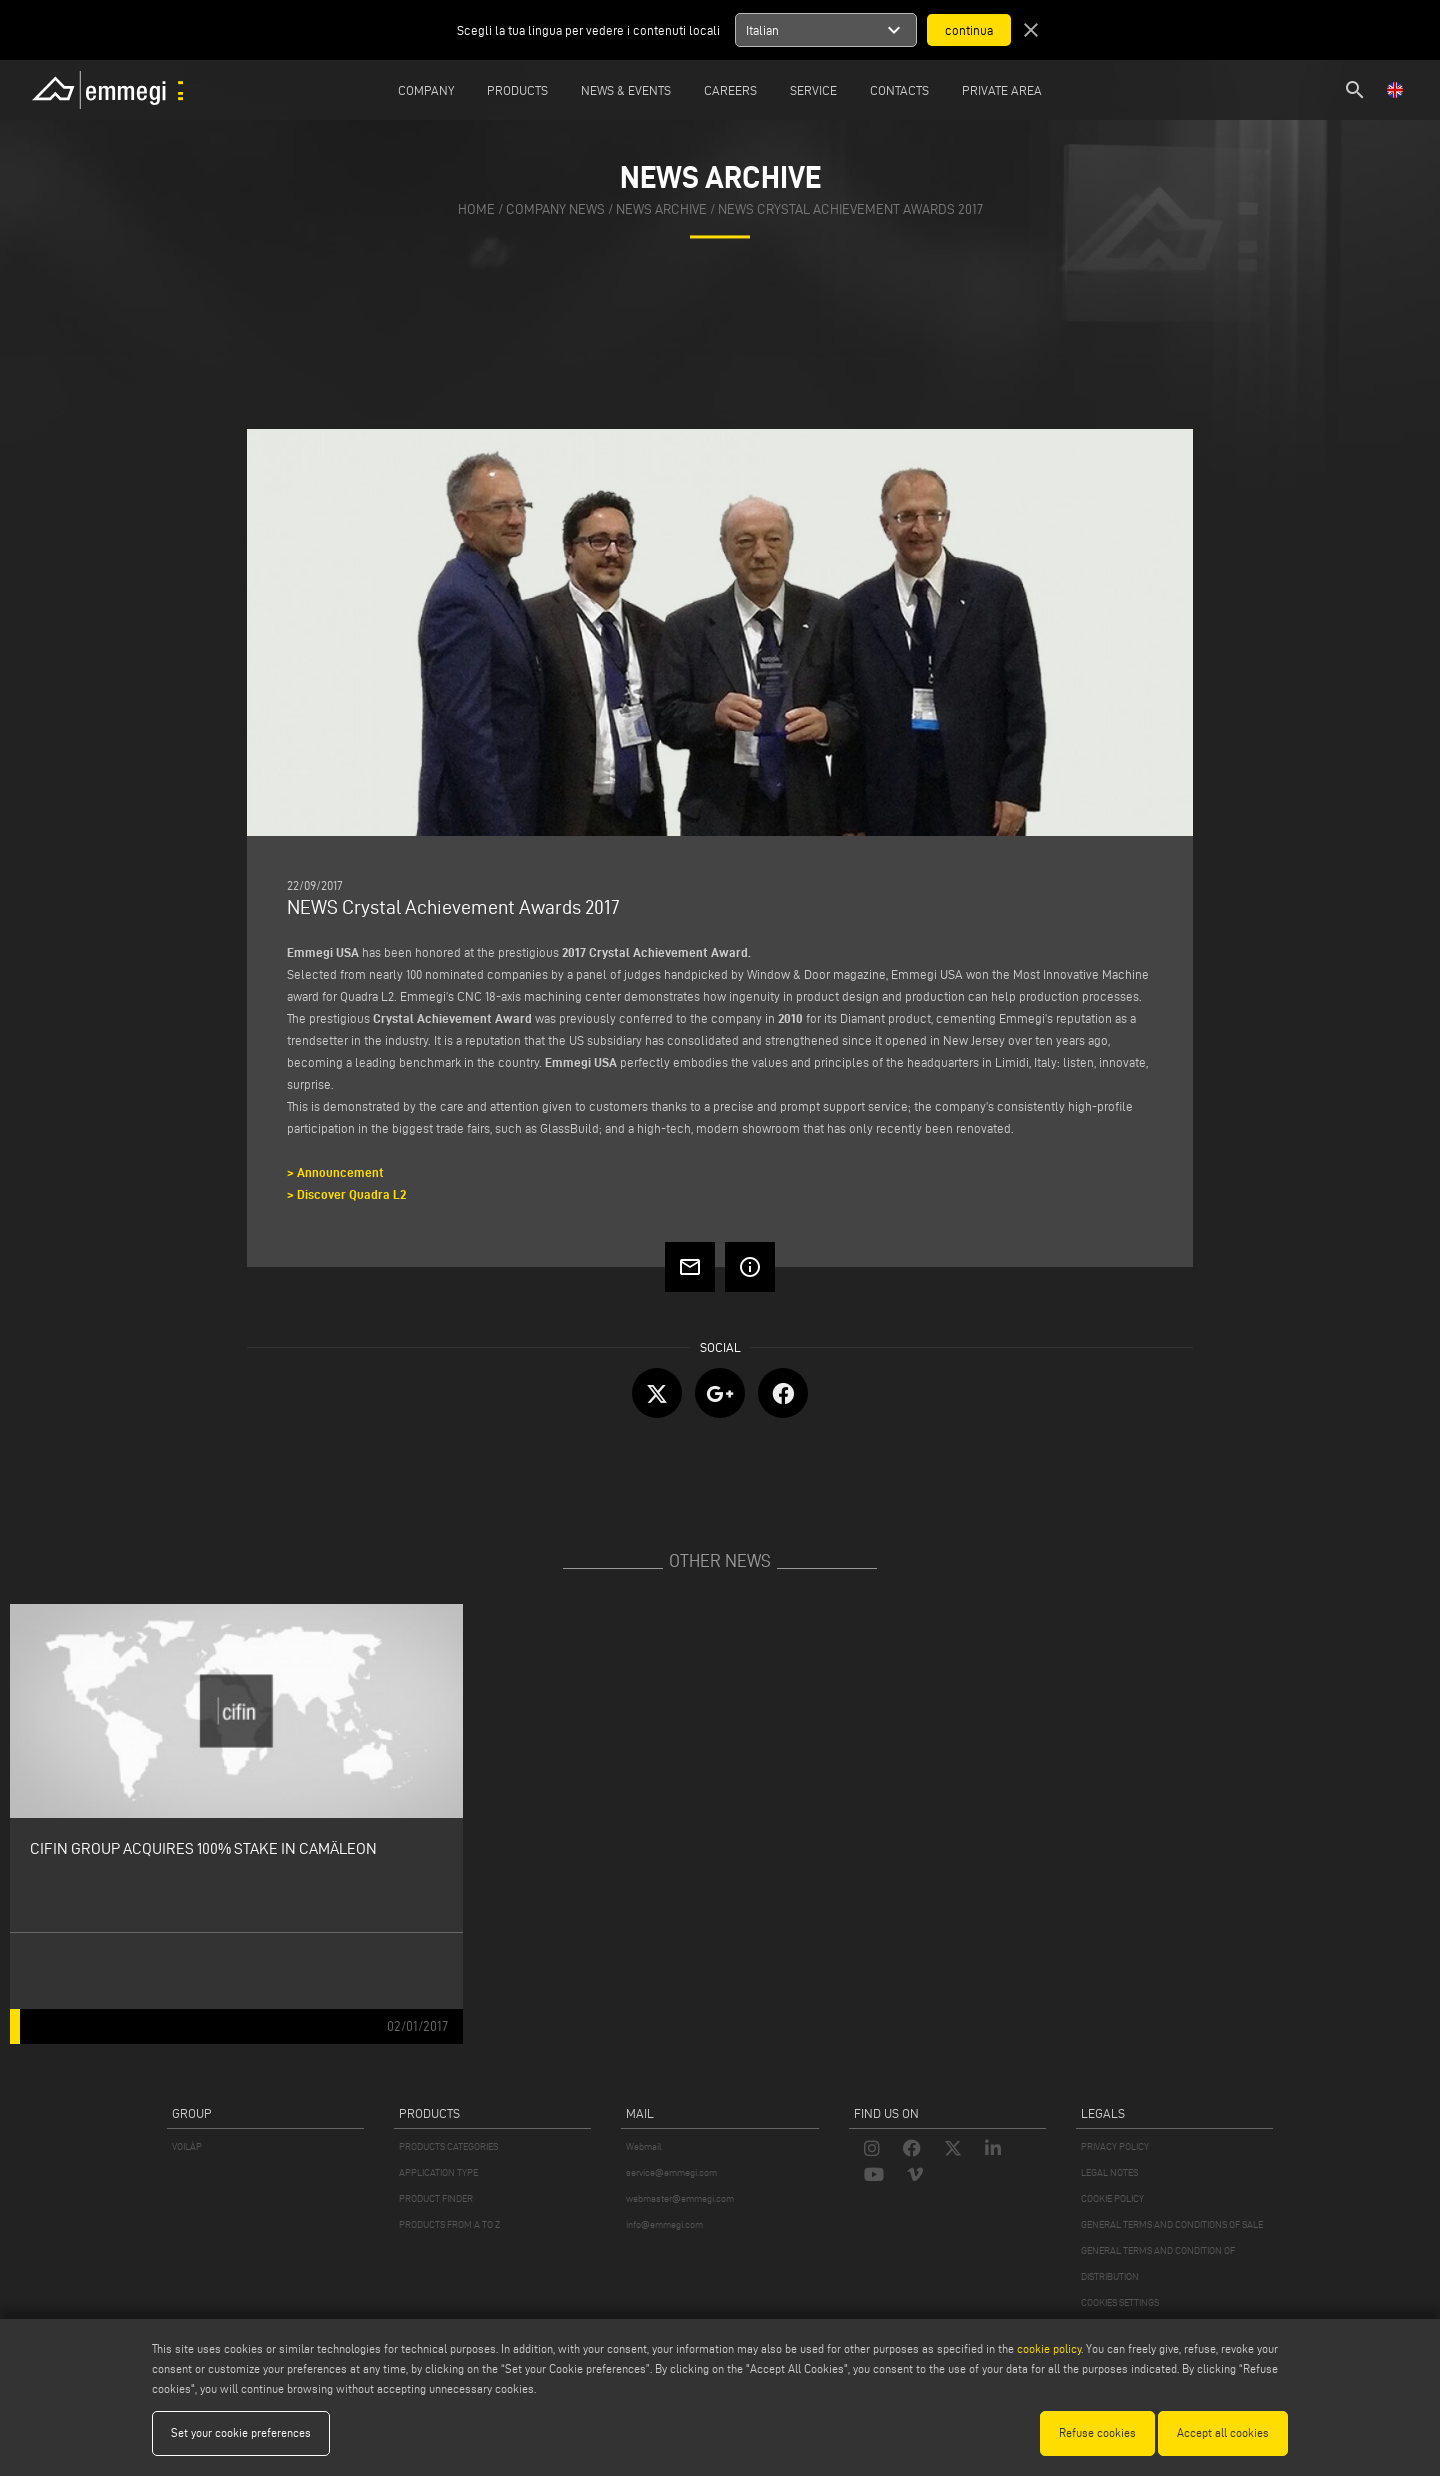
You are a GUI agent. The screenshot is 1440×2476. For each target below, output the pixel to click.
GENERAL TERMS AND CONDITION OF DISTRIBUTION (1158, 2263)
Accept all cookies (1223, 2432)
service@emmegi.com (671, 2172)
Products (517, 90)
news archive (661, 209)
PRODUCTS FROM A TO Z (449, 2224)
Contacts (899, 90)
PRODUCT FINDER (436, 2198)
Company (426, 90)
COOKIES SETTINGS (1120, 2302)
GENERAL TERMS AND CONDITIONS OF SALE (1172, 2224)
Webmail (644, 2146)
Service (813, 90)
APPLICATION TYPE (438, 2172)
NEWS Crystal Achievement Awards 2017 (850, 209)
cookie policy (1049, 2348)
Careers (730, 90)
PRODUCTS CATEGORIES (448, 2146)
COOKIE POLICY (1112, 2198)
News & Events (626, 90)
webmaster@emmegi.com (680, 2198)
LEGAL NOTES (1109, 2172)
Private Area (1002, 90)
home (476, 209)
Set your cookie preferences (241, 2432)
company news (555, 209)
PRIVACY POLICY (1115, 2146)
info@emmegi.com (664, 2224)
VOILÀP (187, 2146)
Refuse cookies (1097, 2432)
